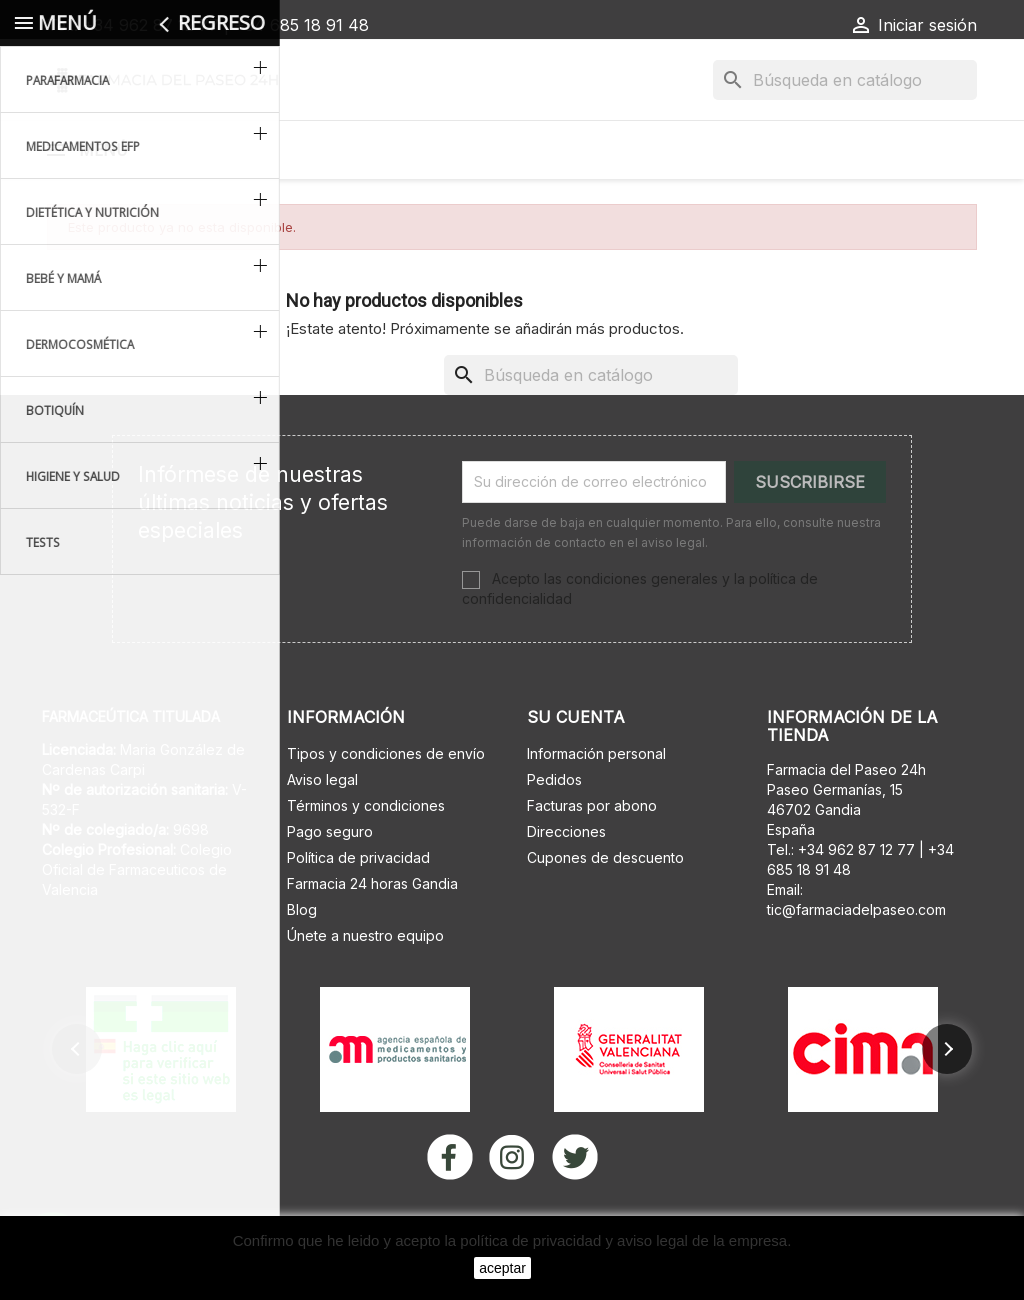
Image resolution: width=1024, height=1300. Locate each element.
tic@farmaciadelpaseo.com (856, 961)
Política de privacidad (358, 909)
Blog (302, 961)
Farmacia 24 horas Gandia (372, 935)
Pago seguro (330, 883)
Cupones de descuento (605, 909)
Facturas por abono (592, 857)
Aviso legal (322, 831)
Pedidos (554, 831)
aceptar (502, 1268)
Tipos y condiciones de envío (386, 805)
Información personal (596, 805)
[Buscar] (845, 80)
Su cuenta (576, 769)
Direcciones (566, 883)
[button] (77, 1101)
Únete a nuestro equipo (365, 987)
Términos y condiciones (366, 857)
